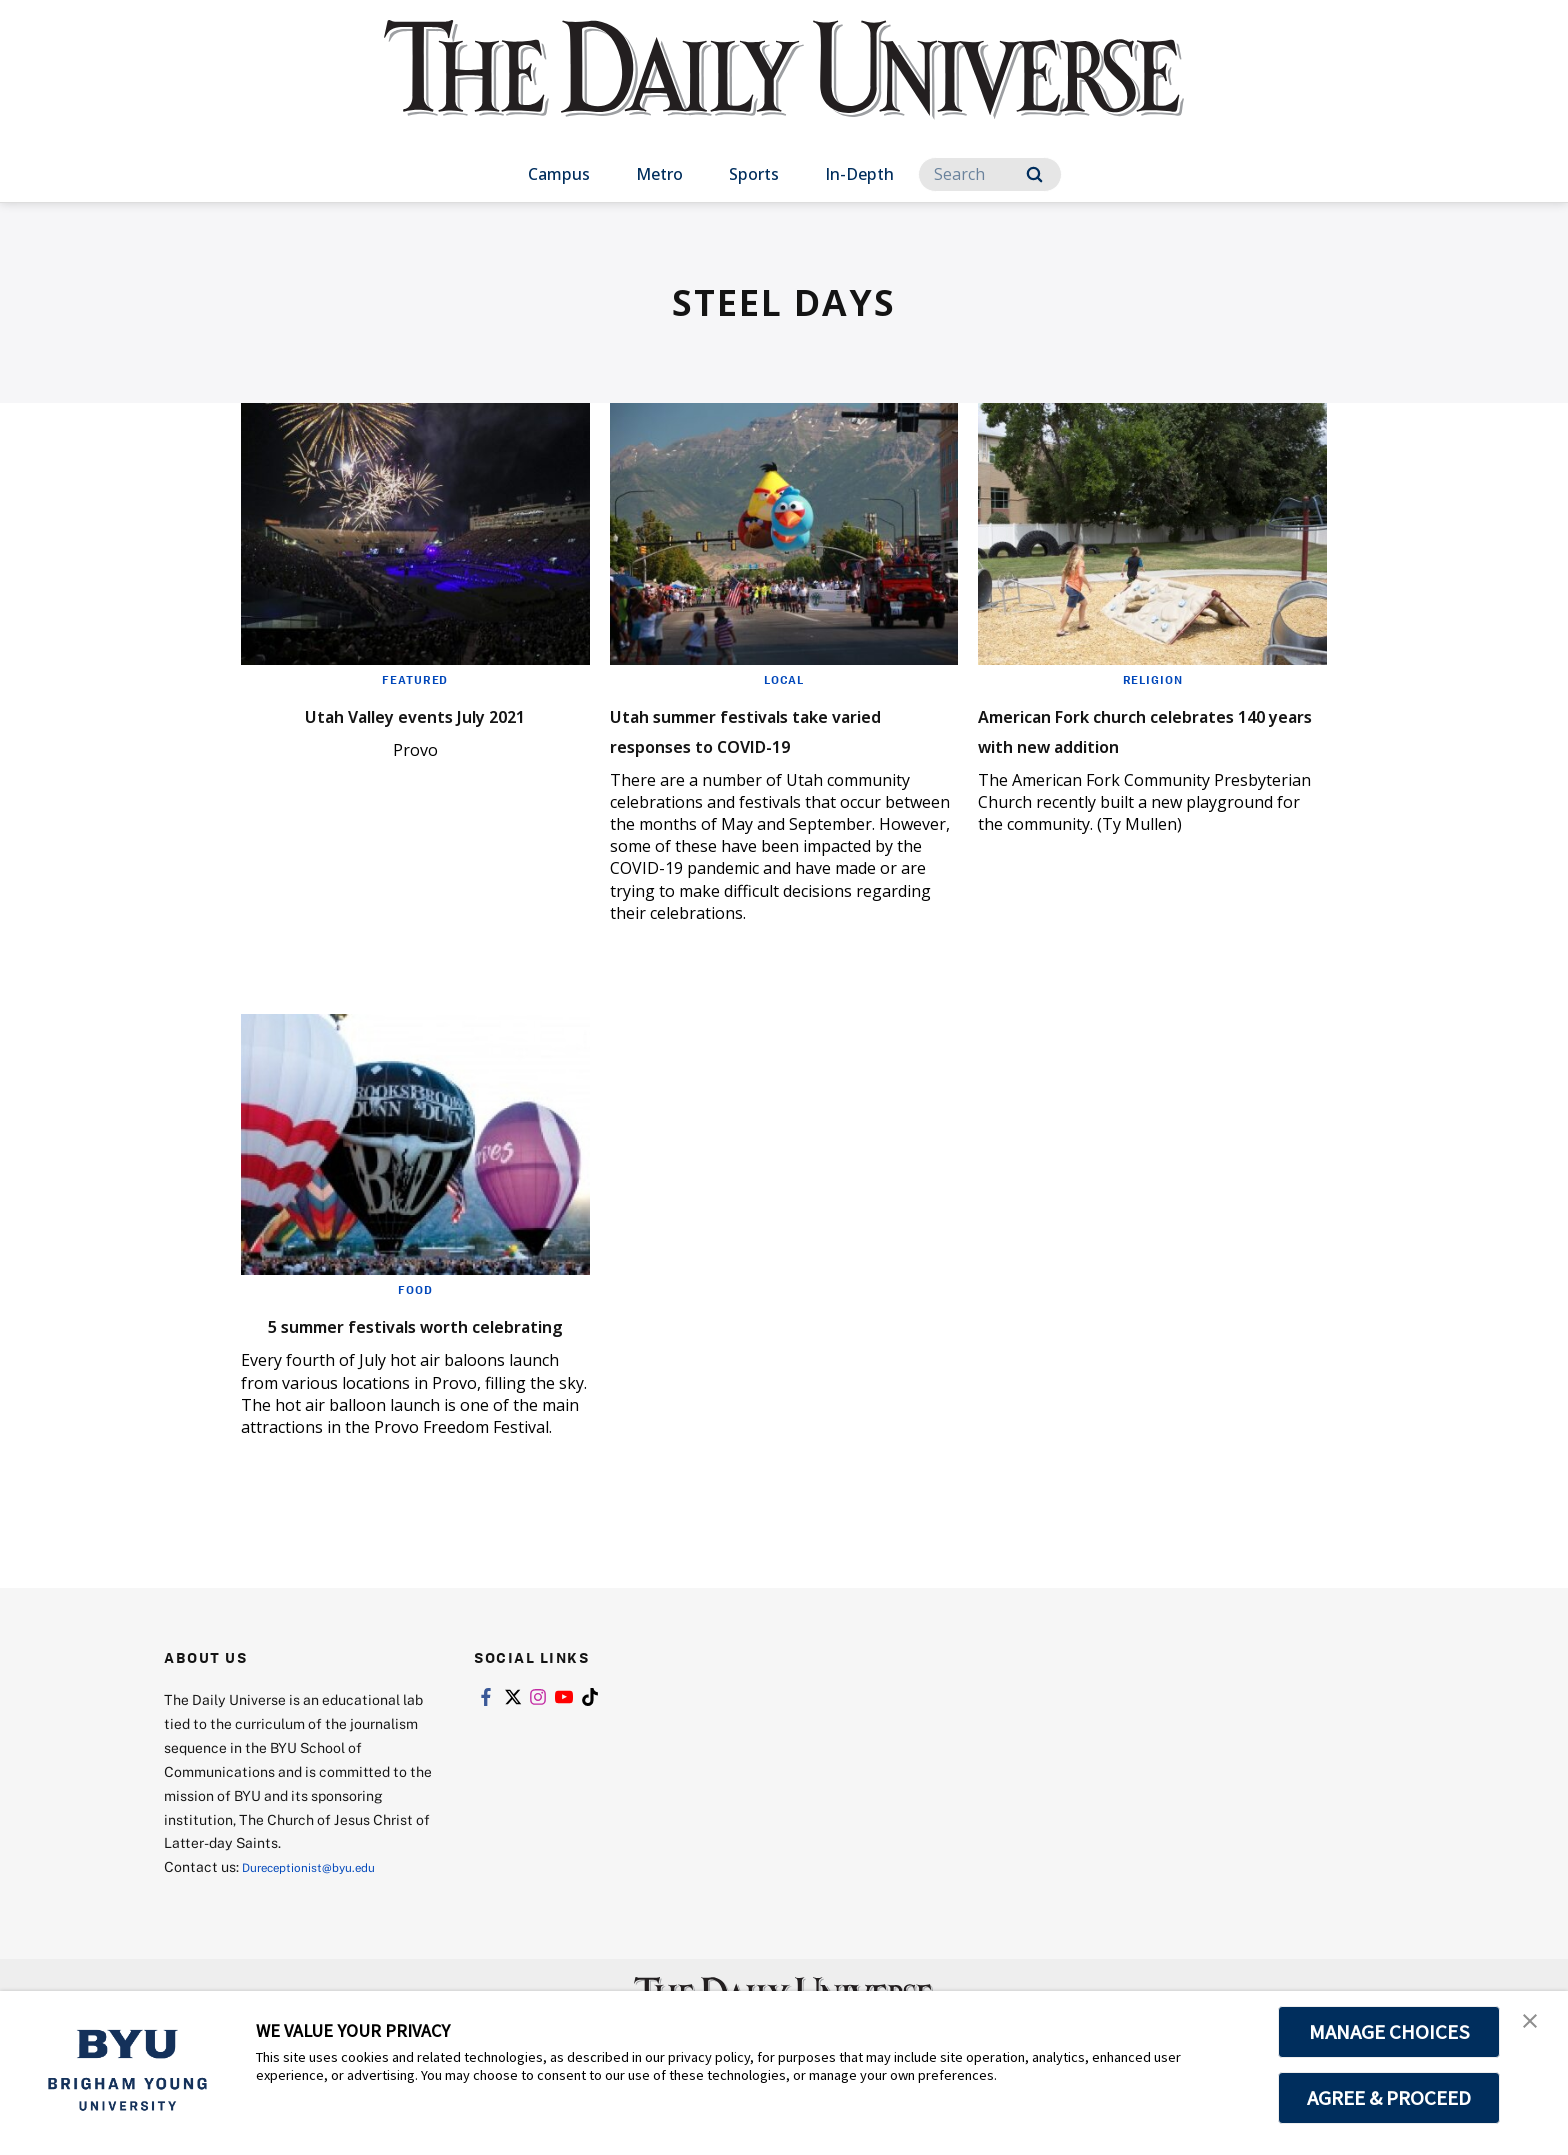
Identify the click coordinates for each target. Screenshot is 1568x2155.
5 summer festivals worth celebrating (392, 1338)
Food (415, 1289)
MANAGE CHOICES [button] (1389, 2032)
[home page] (784, 89)
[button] (1535, 2027)
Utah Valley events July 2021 (415, 713)
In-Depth (859, 174)
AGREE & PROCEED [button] (1389, 2098)
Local (783, 679)
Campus (559, 174)
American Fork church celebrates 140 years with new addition (1129, 743)
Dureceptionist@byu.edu (322, 1896)
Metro (659, 174)
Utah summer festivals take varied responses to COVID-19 (782, 728)
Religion (1153, 679)
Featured (415, 679)
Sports (754, 174)
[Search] (990, 174)
